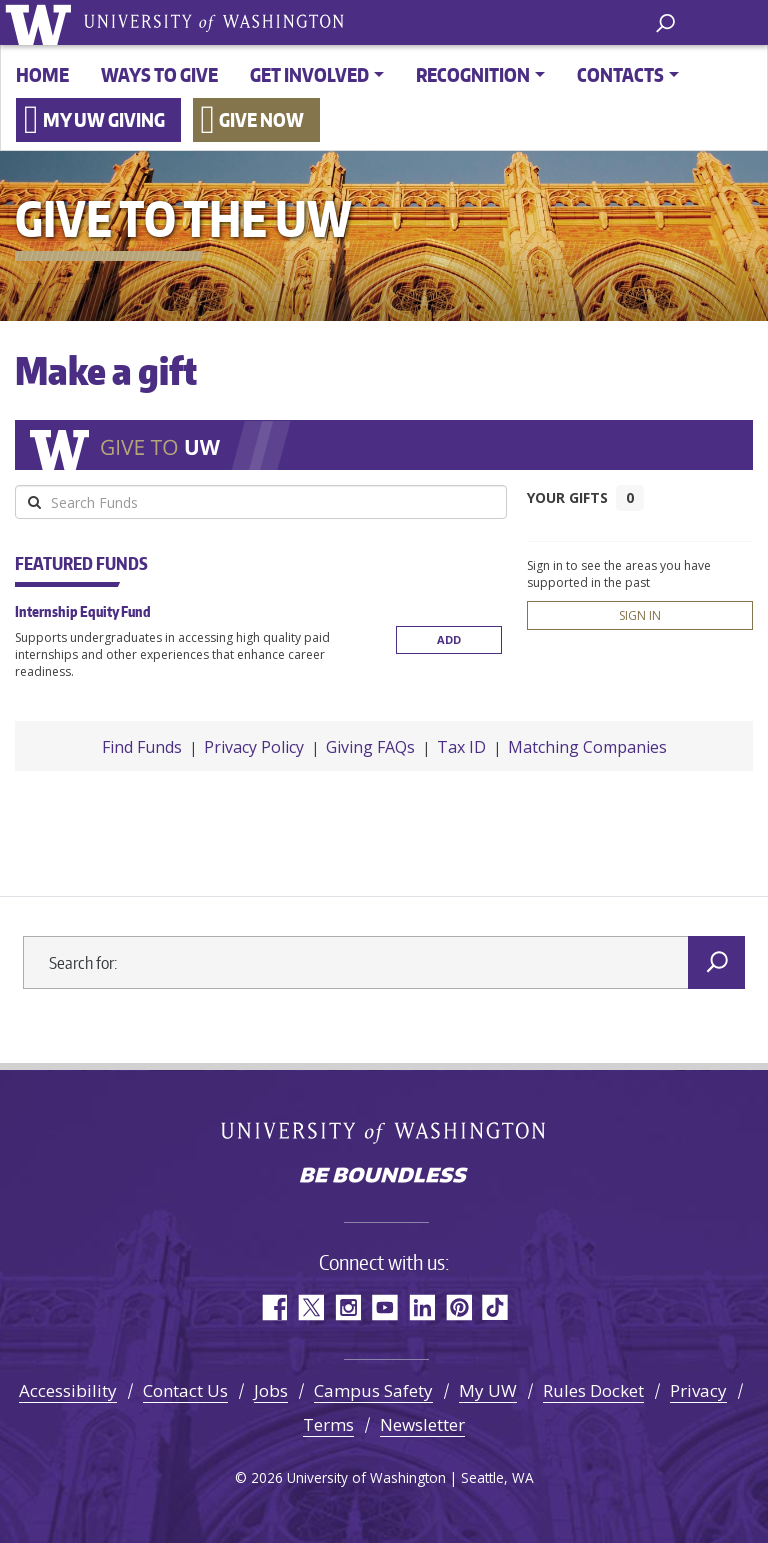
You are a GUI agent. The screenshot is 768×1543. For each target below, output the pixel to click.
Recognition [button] (473, 74)
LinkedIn (421, 1307)
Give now (261, 119)
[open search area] (665, 21)
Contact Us (185, 1390)
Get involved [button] (309, 74)
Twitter (310, 1307)
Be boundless (384, 1177)
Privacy (698, 1390)
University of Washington (41, 22)
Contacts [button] (620, 74)
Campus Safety (373, 1390)
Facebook (273, 1307)
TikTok (495, 1307)
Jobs (271, 1390)
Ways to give (159, 74)
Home (42, 74)
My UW (488, 1390)
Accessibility (68, 1390)
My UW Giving (104, 119)
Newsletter (422, 1424)
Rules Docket (593, 1390)
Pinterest (458, 1307)
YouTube (384, 1307)
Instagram (347, 1307)
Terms (328, 1424)
